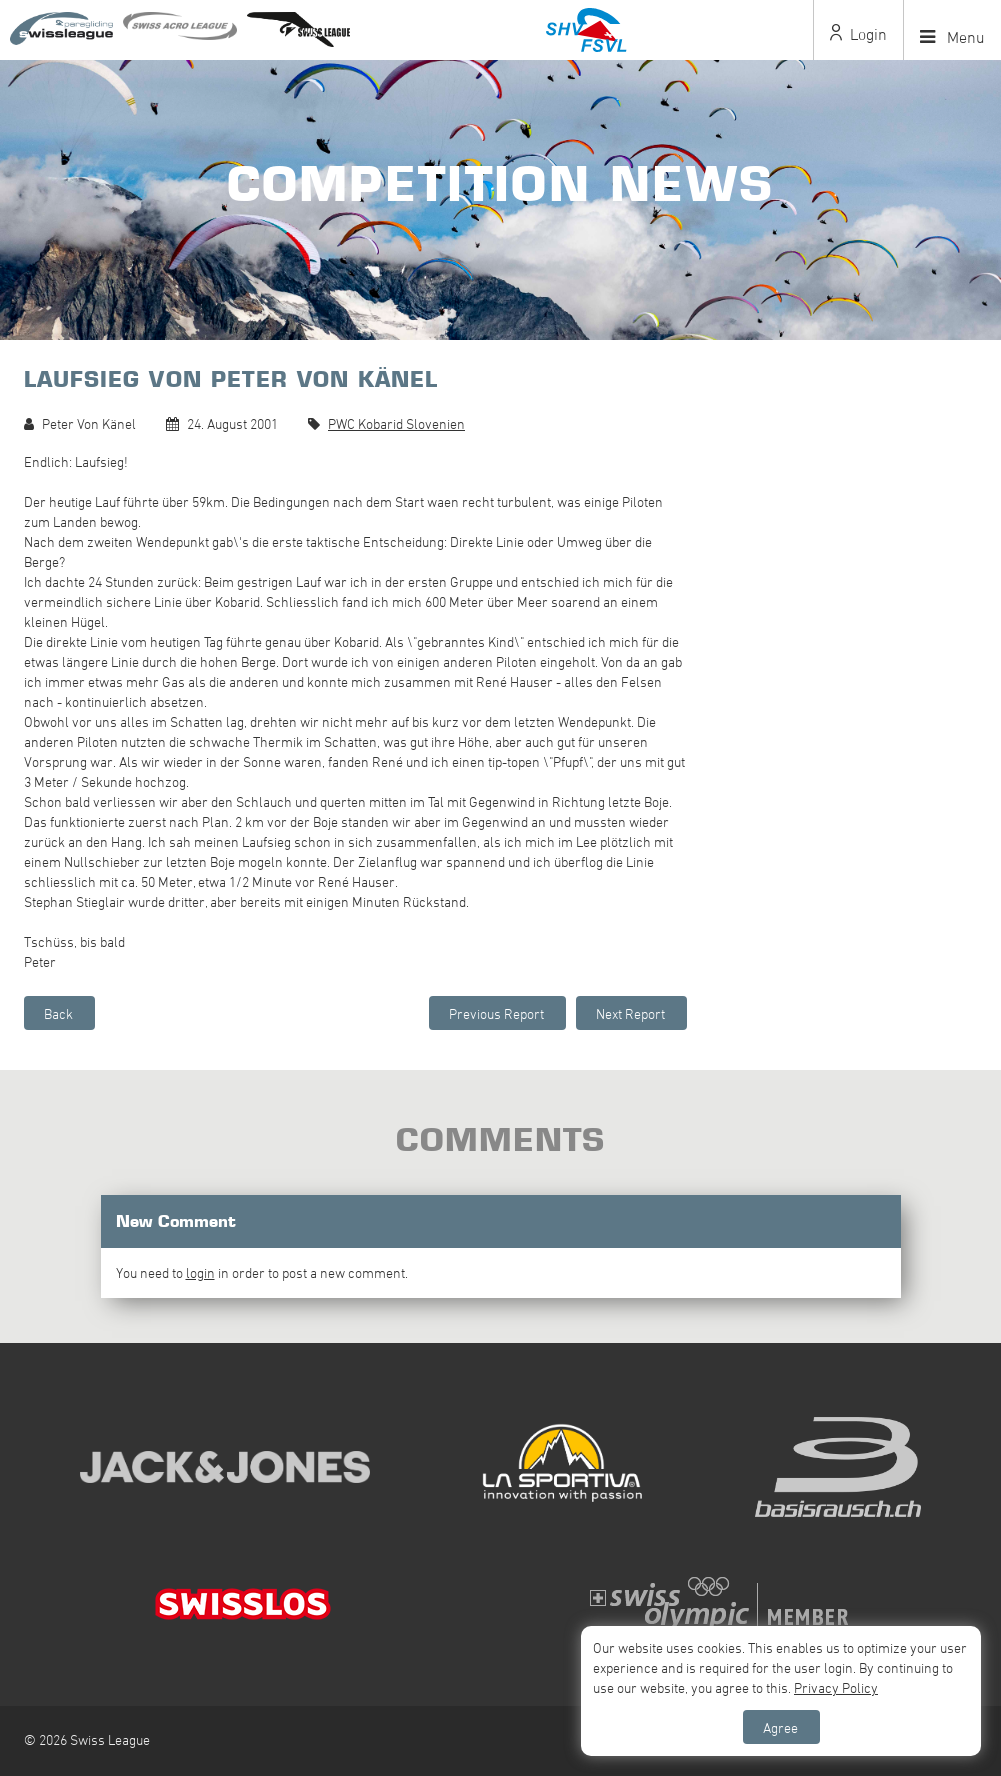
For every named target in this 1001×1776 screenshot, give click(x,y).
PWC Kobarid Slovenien (396, 423)
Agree (780, 1727)
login (200, 1272)
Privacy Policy (836, 1687)
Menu (952, 37)
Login (858, 34)
